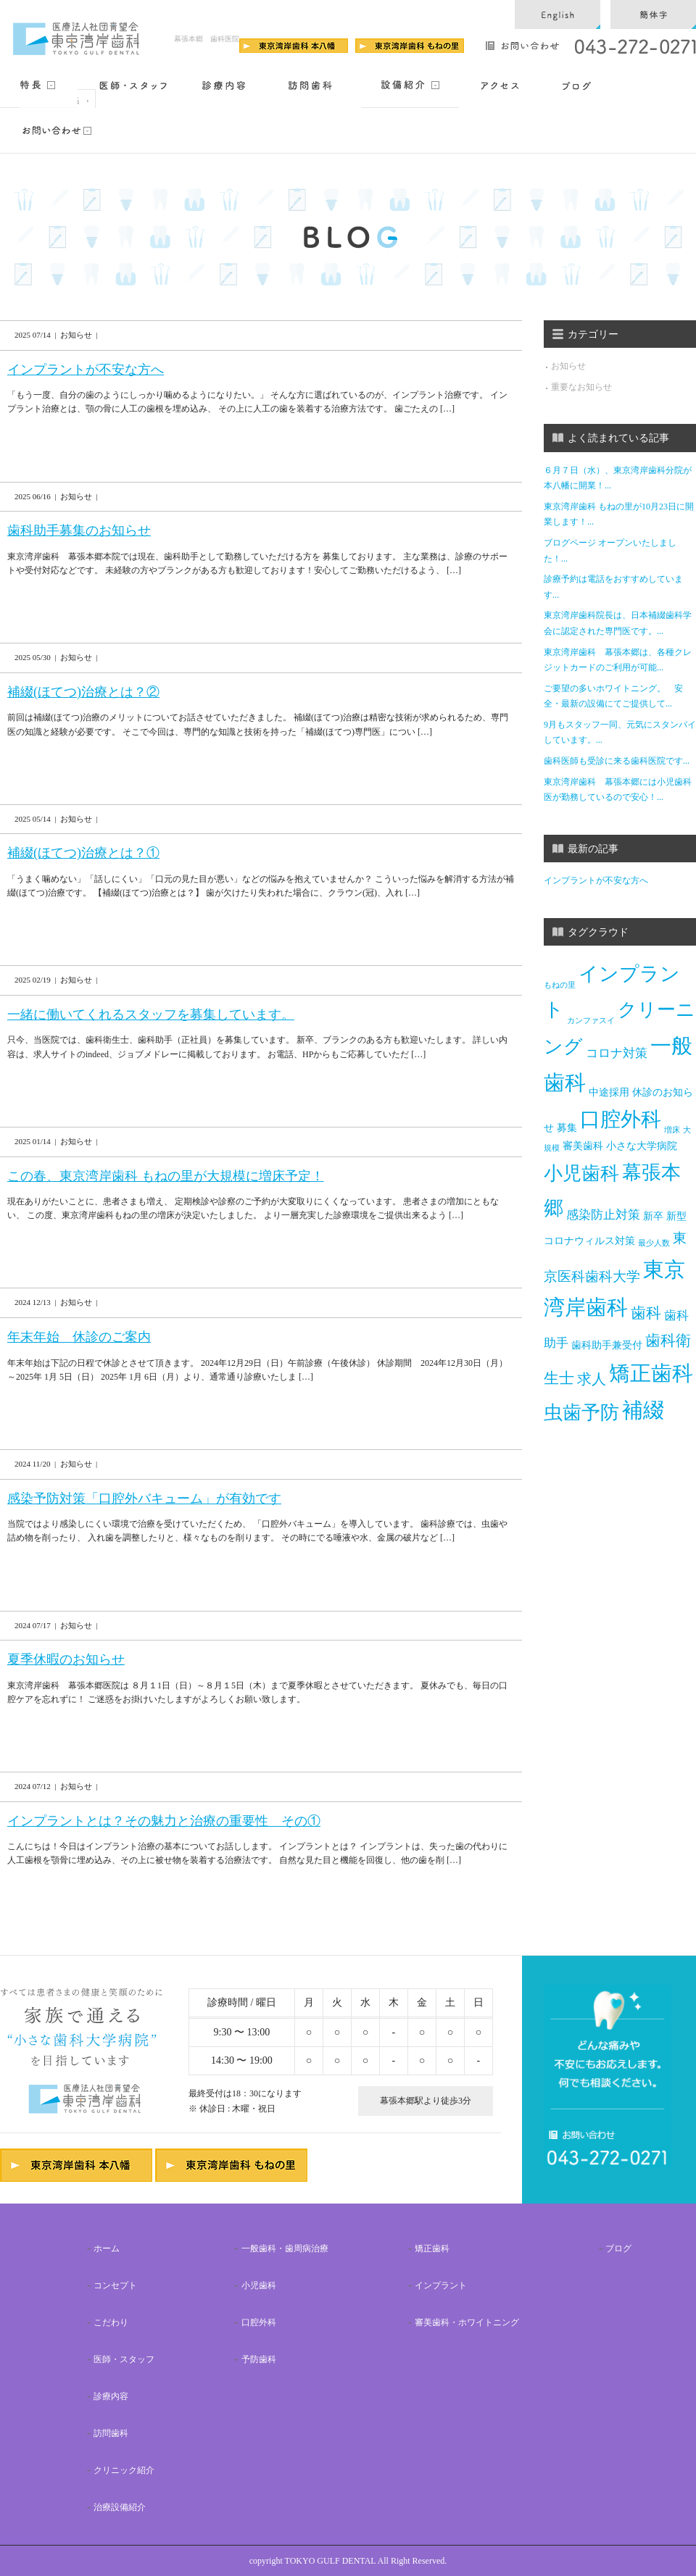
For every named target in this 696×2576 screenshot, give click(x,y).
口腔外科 (620, 1119)
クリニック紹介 (124, 2470)
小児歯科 (581, 1173)
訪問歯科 (111, 2433)
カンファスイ (591, 1020)
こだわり (111, 2322)
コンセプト (115, 2285)
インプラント (441, 2285)
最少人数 (654, 1243)
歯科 (646, 1313)
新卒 (653, 1217)
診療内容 (111, 2396)
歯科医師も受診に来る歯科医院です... (616, 761)
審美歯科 (583, 1146)
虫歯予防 (581, 1412)
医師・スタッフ (124, 2359)
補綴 (643, 1410)
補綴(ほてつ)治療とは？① (83, 853)
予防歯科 (258, 2359)
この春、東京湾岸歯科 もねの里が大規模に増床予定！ (165, 1176)
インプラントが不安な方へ (85, 369)
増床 (672, 1131)
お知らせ (568, 366)
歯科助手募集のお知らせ (79, 530)
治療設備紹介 (120, 2507)
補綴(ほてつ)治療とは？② (83, 692)
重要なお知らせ (581, 387)
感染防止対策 (603, 1215)
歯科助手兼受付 (606, 1345)
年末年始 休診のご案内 (79, 1337)
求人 (591, 1379)
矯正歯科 (651, 1373)
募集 (567, 1127)
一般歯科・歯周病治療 (284, 2248)
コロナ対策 (616, 1053)
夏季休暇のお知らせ (66, 1659)
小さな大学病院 (641, 1146)
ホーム (107, 2248)
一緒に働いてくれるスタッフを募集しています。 (150, 1014)
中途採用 (609, 1092)
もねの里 (560, 985)
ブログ (618, 2248)
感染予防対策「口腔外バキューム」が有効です (144, 1498)
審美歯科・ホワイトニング (467, 2322)
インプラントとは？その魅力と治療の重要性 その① (163, 1821)
